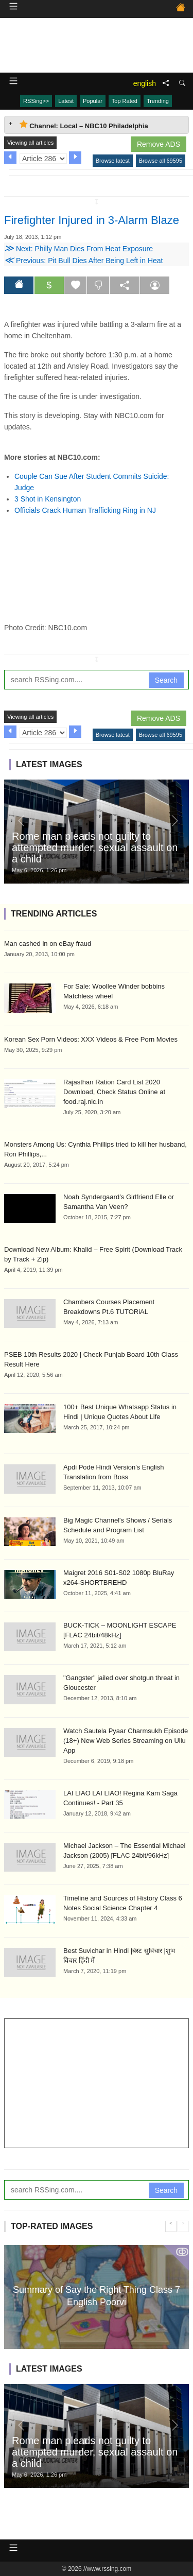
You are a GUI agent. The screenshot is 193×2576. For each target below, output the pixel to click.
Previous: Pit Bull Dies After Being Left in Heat (83, 260)
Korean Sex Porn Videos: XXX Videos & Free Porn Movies (91, 1039)
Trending (158, 101)
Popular (92, 101)
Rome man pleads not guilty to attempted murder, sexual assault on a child (95, 848)
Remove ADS (158, 144)
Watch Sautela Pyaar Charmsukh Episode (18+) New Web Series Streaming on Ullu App (125, 1740)
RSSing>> (36, 101)
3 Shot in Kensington (47, 499)
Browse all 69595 (160, 161)
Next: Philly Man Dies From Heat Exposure (78, 249)
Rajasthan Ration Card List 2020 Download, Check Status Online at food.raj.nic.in (114, 1091)
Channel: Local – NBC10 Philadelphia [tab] (84, 125)
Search (166, 680)
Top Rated (124, 101)
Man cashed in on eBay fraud (47, 943)
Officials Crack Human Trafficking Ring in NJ (85, 510)
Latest (66, 101)
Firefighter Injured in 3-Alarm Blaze (91, 220)
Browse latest (113, 161)
